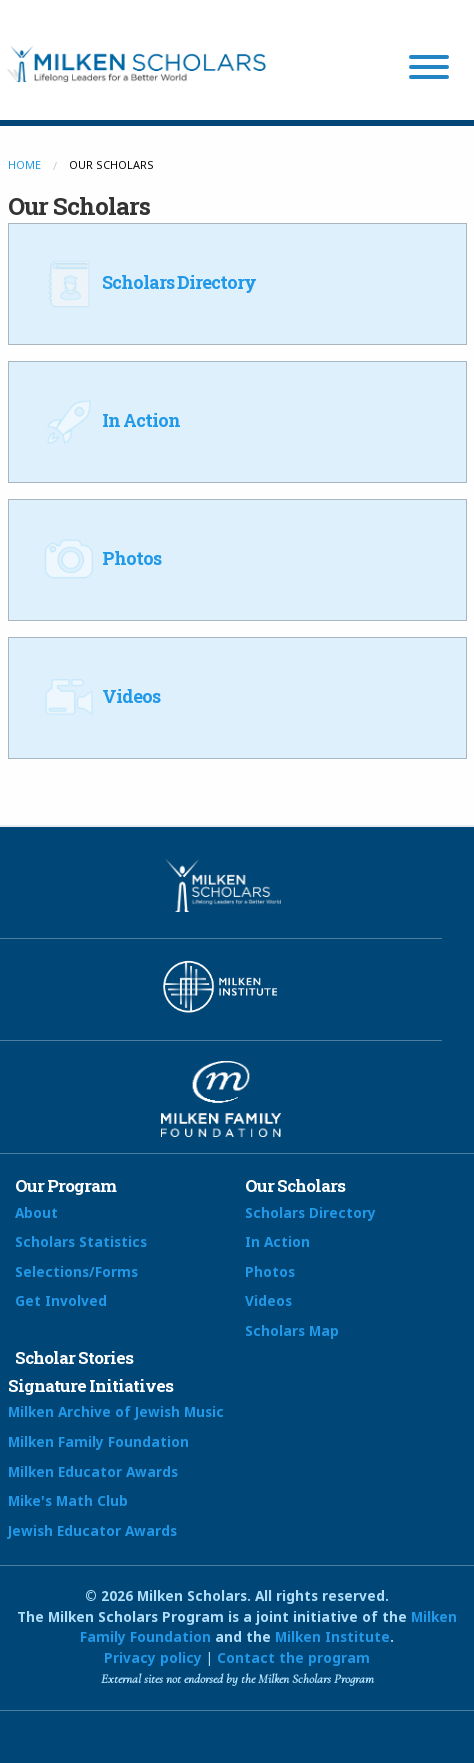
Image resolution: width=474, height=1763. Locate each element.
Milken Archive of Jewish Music (116, 1411)
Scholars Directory (147, 282)
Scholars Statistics (81, 1241)
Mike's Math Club (68, 1500)
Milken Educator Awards (93, 1471)
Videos (99, 696)
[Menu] (429, 70)
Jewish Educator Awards (92, 1530)
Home (24, 164)
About (36, 1212)
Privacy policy (153, 1657)
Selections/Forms (76, 1271)
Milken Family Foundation (98, 1441)
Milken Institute (332, 1636)
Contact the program (293, 1657)
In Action (109, 420)
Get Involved (61, 1300)
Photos (100, 558)
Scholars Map (292, 1330)
